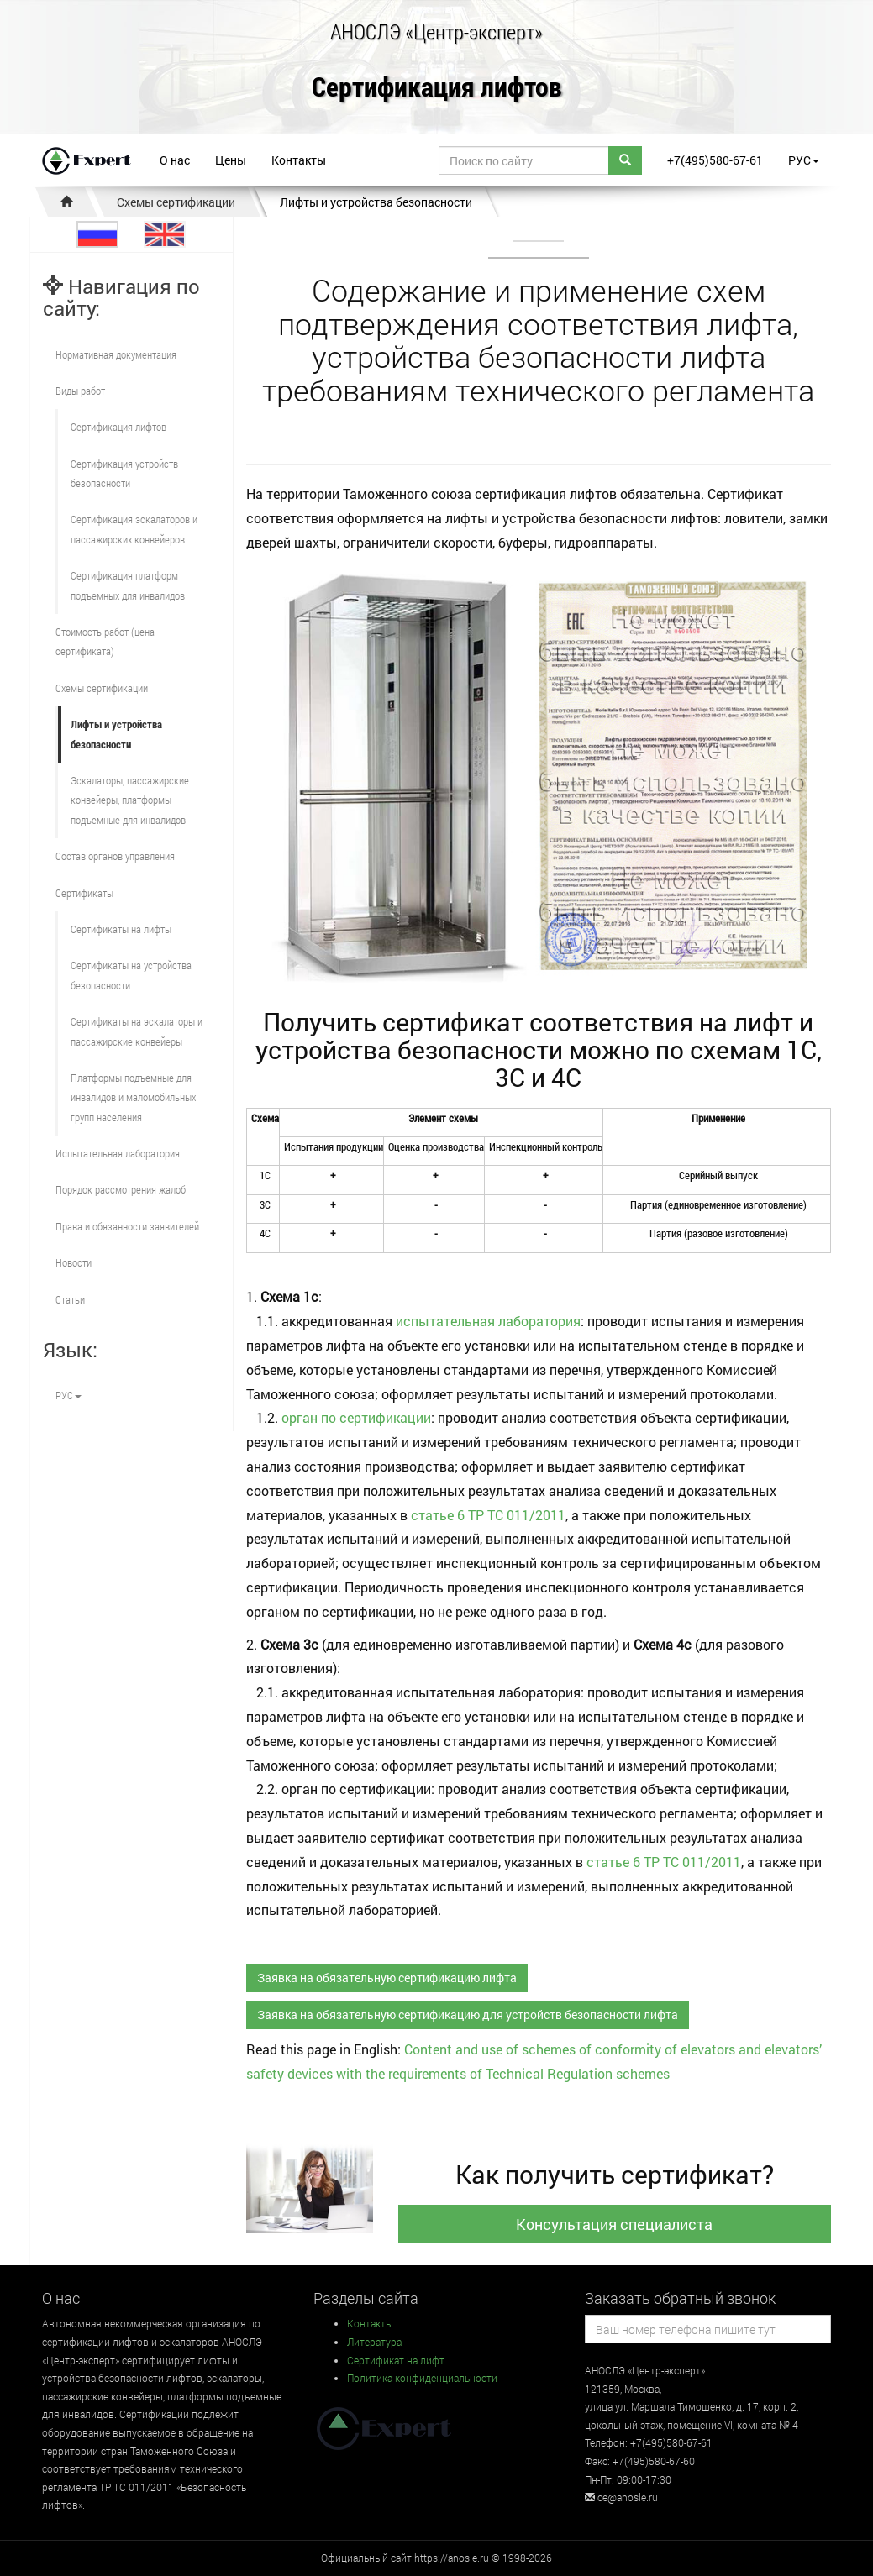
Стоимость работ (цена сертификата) (105, 641)
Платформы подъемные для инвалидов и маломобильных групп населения (133, 1097)
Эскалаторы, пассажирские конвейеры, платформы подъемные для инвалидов (130, 800)
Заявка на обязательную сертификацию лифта (387, 1978)
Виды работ (80, 390)
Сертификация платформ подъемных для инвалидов (128, 585)
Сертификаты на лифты (121, 928)
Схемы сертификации (176, 202)
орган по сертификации (356, 1417)
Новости (73, 1262)
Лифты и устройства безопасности (376, 202)
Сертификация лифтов (437, 87)
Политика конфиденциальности (422, 2378)
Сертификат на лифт (395, 2360)
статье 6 (438, 1515)
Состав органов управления (115, 855)
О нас (175, 160)
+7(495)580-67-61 (715, 160)
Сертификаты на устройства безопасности (131, 974)
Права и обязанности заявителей (127, 1226)
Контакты (298, 160)
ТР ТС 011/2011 (516, 1515)
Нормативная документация (115, 354)
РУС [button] (803, 160)
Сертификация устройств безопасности (124, 473)
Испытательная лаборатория (117, 1153)
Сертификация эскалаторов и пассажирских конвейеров (134, 529)
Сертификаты (84, 892)
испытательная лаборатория (488, 1321)
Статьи (70, 1299)
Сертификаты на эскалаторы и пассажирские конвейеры (136, 1031)
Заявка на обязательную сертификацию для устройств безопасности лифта (467, 2015)
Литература (374, 2341)
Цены (230, 160)
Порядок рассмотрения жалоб (120, 1189)
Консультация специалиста (614, 2224)
